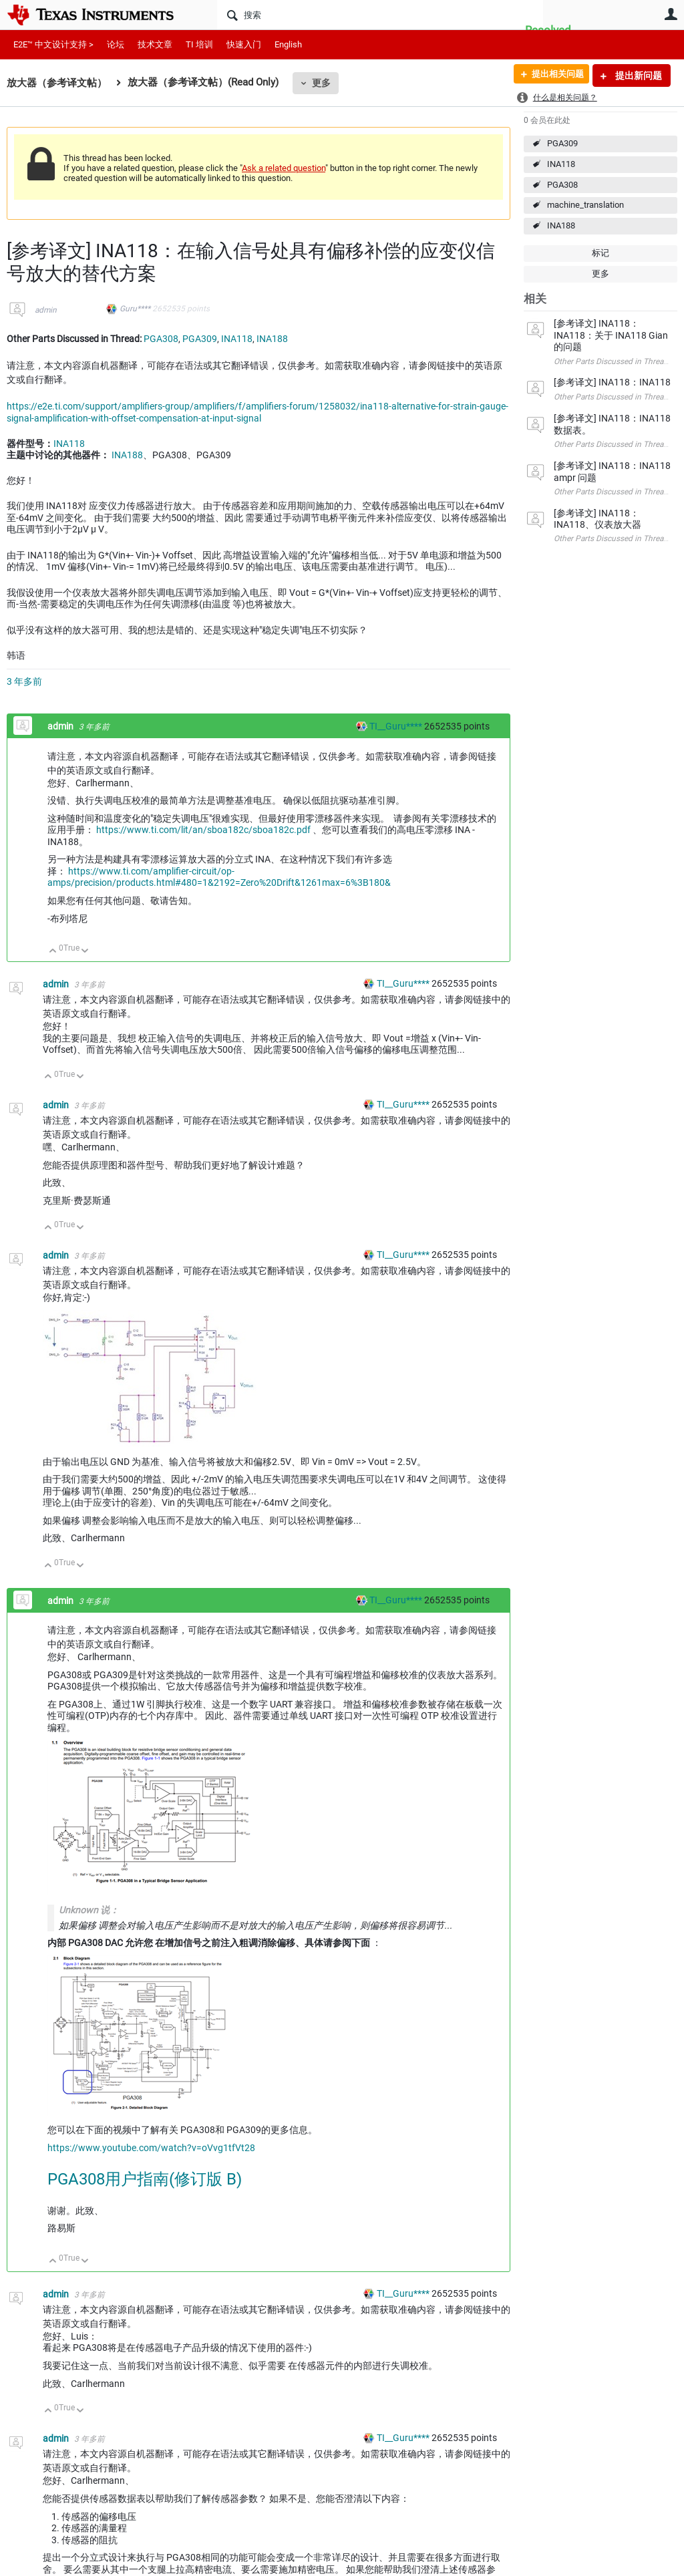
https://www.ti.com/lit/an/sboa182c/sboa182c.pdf (203, 829)
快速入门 (243, 44)
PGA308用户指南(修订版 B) (144, 2179)
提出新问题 (637, 75)
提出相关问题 (552, 75)
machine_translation (585, 205)
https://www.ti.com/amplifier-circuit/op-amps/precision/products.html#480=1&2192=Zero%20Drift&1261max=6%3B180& (219, 877)
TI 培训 (199, 44)
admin (46, 310)
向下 (85, 951)
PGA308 (562, 185)
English (288, 44)
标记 (600, 253)
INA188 (561, 225)
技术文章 (155, 44)
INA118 (561, 164)
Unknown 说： (89, 1910)
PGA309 (562, 143)
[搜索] (380, 14)
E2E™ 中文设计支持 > (53, 44)
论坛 (115, 44)
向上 (53, 951)
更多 (321, 82)
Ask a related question (283, 168)
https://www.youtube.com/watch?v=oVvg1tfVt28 (151, 2147)
